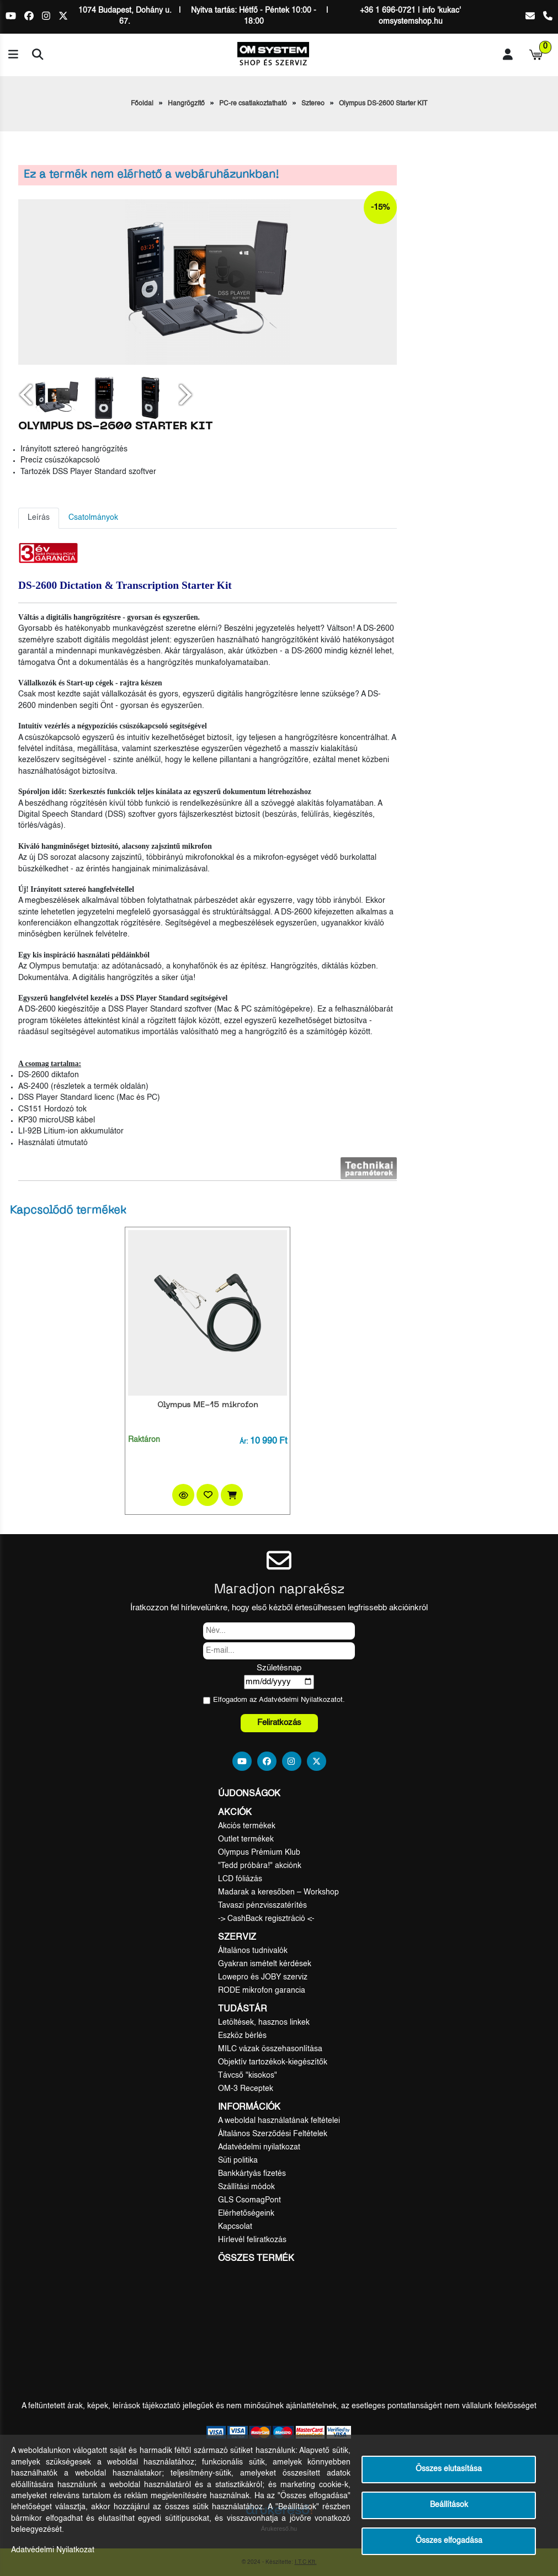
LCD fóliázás (240, 1879)
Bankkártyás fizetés (252, 2174)
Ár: (244, 1442)
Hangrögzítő (186, 103)
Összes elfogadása (449, 2541)
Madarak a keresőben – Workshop (278, 1892)
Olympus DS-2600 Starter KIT (383, 103)
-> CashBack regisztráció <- (266, 1919)
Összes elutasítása (449, 2469)
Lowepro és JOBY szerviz (262, 1977)
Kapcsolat (235, 2227)
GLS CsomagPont (249, 2200)
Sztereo (313, 103)
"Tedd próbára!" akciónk (259, 1866)
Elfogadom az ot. (279, 1700)
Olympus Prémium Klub (259, 1852)
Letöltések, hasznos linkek (264, 2022)
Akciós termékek (246, 1826)
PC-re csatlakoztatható (253, 103)
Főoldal (142, 103)
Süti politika (238, 2160)
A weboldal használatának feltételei (279, 2121)
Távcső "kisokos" (247, 2075)
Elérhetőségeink (246, 2213)
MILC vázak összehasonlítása (270, 2049)
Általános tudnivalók (253, 1951)
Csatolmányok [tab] (93, 517)
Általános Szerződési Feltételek (272, 2134)
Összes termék (256, 2258)
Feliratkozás (279, 1722)
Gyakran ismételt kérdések (264, 1964)
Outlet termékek (246, 1839)
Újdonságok (249, 1794)
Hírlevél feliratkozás (252, 2240)
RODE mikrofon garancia (261, 1990)
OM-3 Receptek (245, 2089)
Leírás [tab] (39, 517)
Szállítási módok (246, 2187)
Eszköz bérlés (242, 2036)
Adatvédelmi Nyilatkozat (298, 1700)
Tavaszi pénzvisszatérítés (262, 1905)
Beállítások (449, 2505)
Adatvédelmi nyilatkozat (259, 2147)
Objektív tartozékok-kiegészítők (272, 2062)
